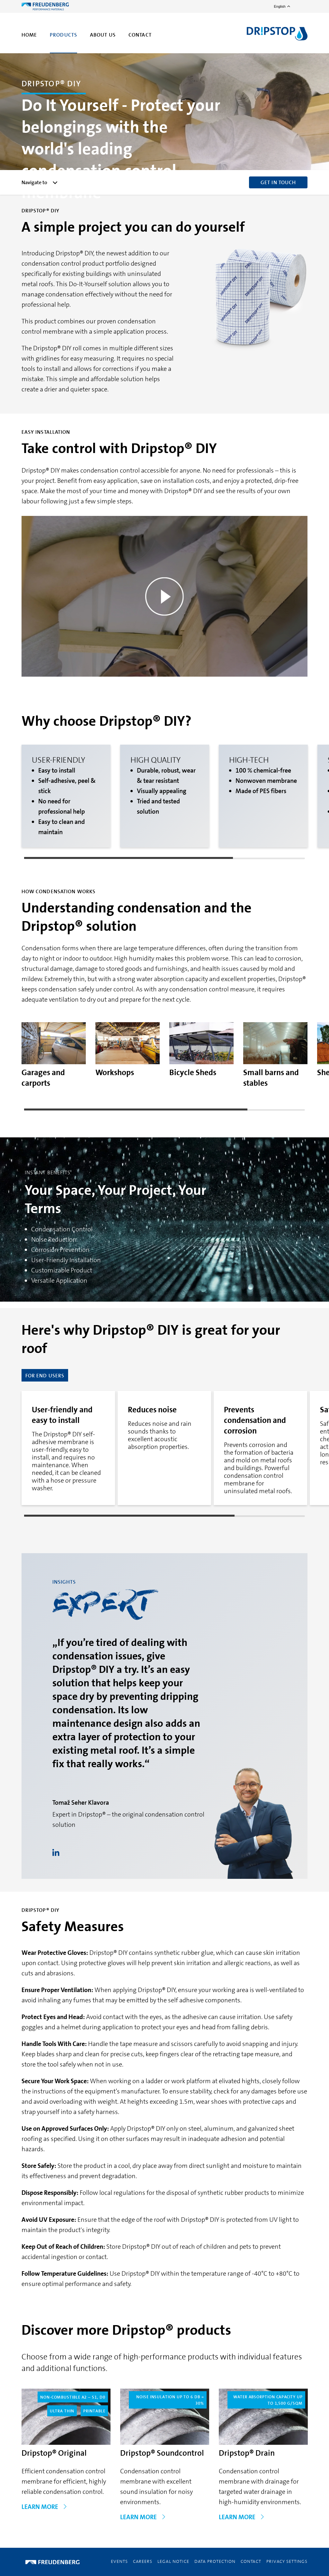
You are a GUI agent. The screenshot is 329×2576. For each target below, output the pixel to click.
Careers (143, 2561)
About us (103, 34)
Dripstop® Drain (247, 2453)
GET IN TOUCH (278, 182)
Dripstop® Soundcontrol (162, 2453)
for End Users (45, 1375)
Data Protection (215, 2561)
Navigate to (40, 182)
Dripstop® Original (54, 2453)
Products (63, 34)
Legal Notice (173, 2561)
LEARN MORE (44, 2507)
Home (29, 34)
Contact (140, 34)
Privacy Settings (287, 2561)
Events (119, 2561)
